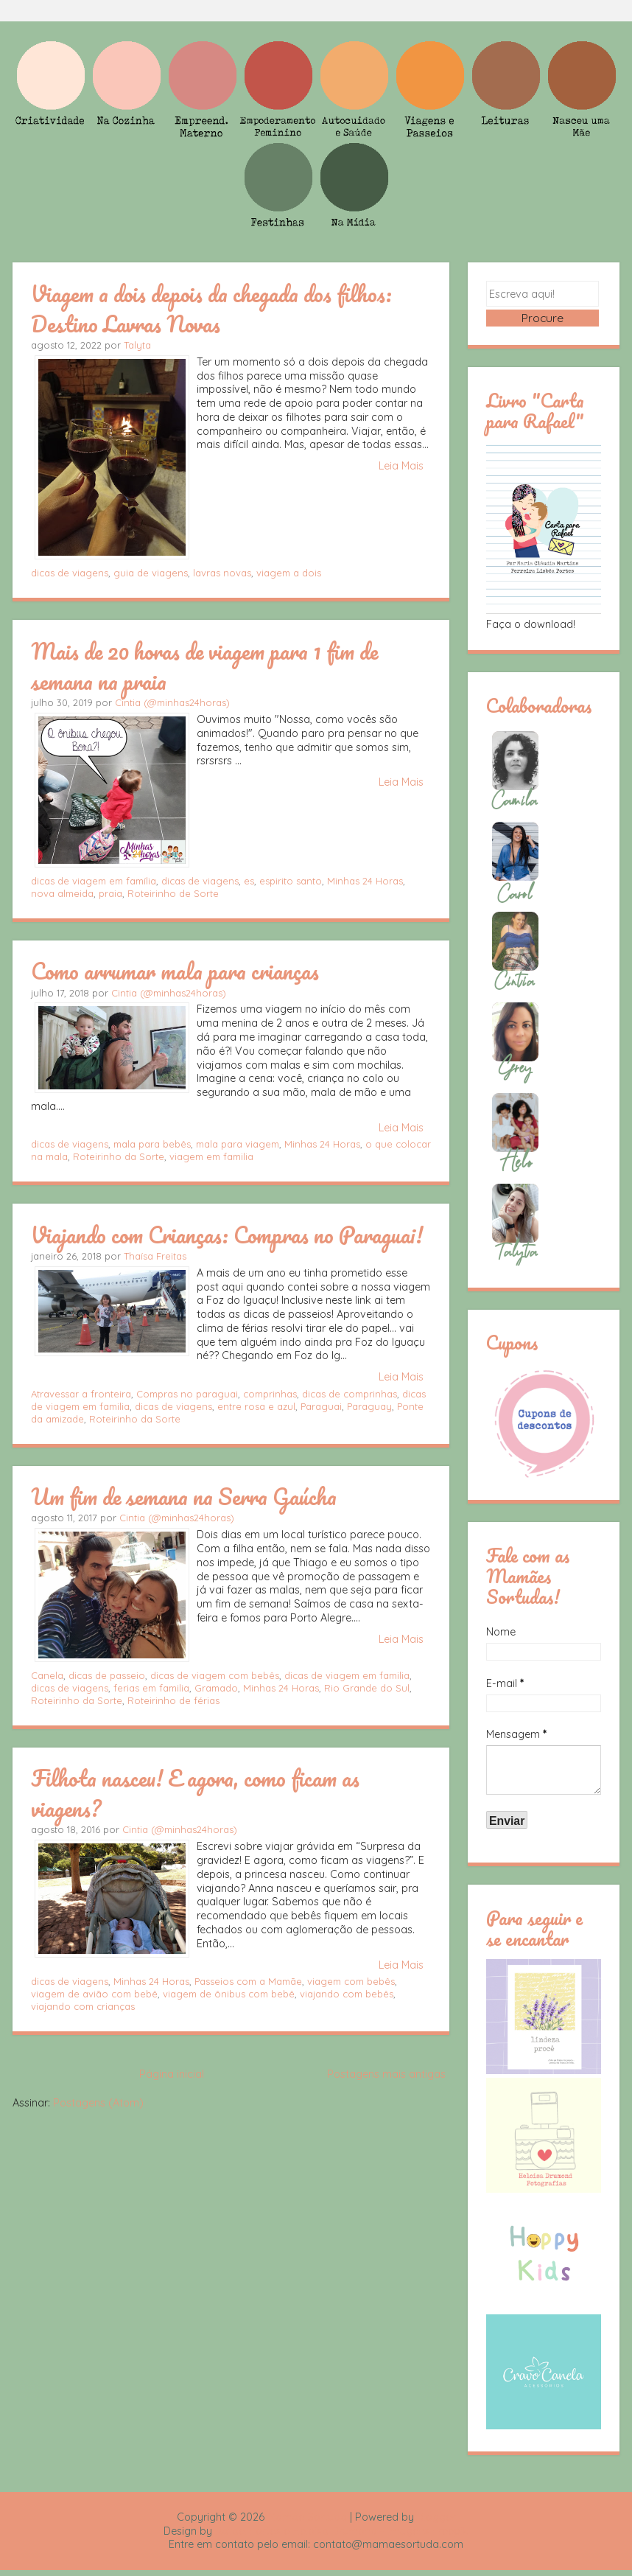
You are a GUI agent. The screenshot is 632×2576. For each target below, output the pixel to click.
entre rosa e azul (256, 1406)
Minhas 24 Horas (365, 881)
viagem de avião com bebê (94, 1994)
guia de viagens (150, 573)
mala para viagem (237, 1144)
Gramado (216, 1688)
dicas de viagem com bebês (214, 1675)
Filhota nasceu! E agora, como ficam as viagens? (195, 1793)
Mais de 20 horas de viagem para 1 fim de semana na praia (204, 666)
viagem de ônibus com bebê (229, 1994)
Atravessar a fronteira (81, 1394)
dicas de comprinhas (349, 1394)
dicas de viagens (69, 573)
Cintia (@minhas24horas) (172, 702)
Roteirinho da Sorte (118, 1156)
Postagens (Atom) (98, 2102)
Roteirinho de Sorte (173, 893)
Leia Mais (401, 465)
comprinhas (270, 1394)
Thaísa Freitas (155, 1256)
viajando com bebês (346, 1994)
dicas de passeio (107, 1675)
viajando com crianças (83, 2006)
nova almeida (62, 893)
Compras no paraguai (187, 1394)
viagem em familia (211, 1156)
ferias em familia (151, 1688)
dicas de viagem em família (93, 881)
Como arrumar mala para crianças (175, 970)
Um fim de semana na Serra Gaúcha (184, 1496)
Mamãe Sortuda (307, 2522)
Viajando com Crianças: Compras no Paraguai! (227, 1234)
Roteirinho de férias (173, 1700)
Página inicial (171, 2074)
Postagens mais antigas (386, 2074)
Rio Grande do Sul (367, 1688)
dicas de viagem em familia (347, 1675)
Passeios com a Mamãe (248, 1981)
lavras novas (222, 573)
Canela (47, 1675)
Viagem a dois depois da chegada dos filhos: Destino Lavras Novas (211, 308)
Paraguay (369, 1406)
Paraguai (321, 1406)
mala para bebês (152, 1144)
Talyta (137, 345)
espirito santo (290, 881)
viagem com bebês (351, 1981)
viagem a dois (288, 573)
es (249, 881)
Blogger (436, 2522)
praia (110, 893)
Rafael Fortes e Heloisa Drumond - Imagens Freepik (341, 2536)
